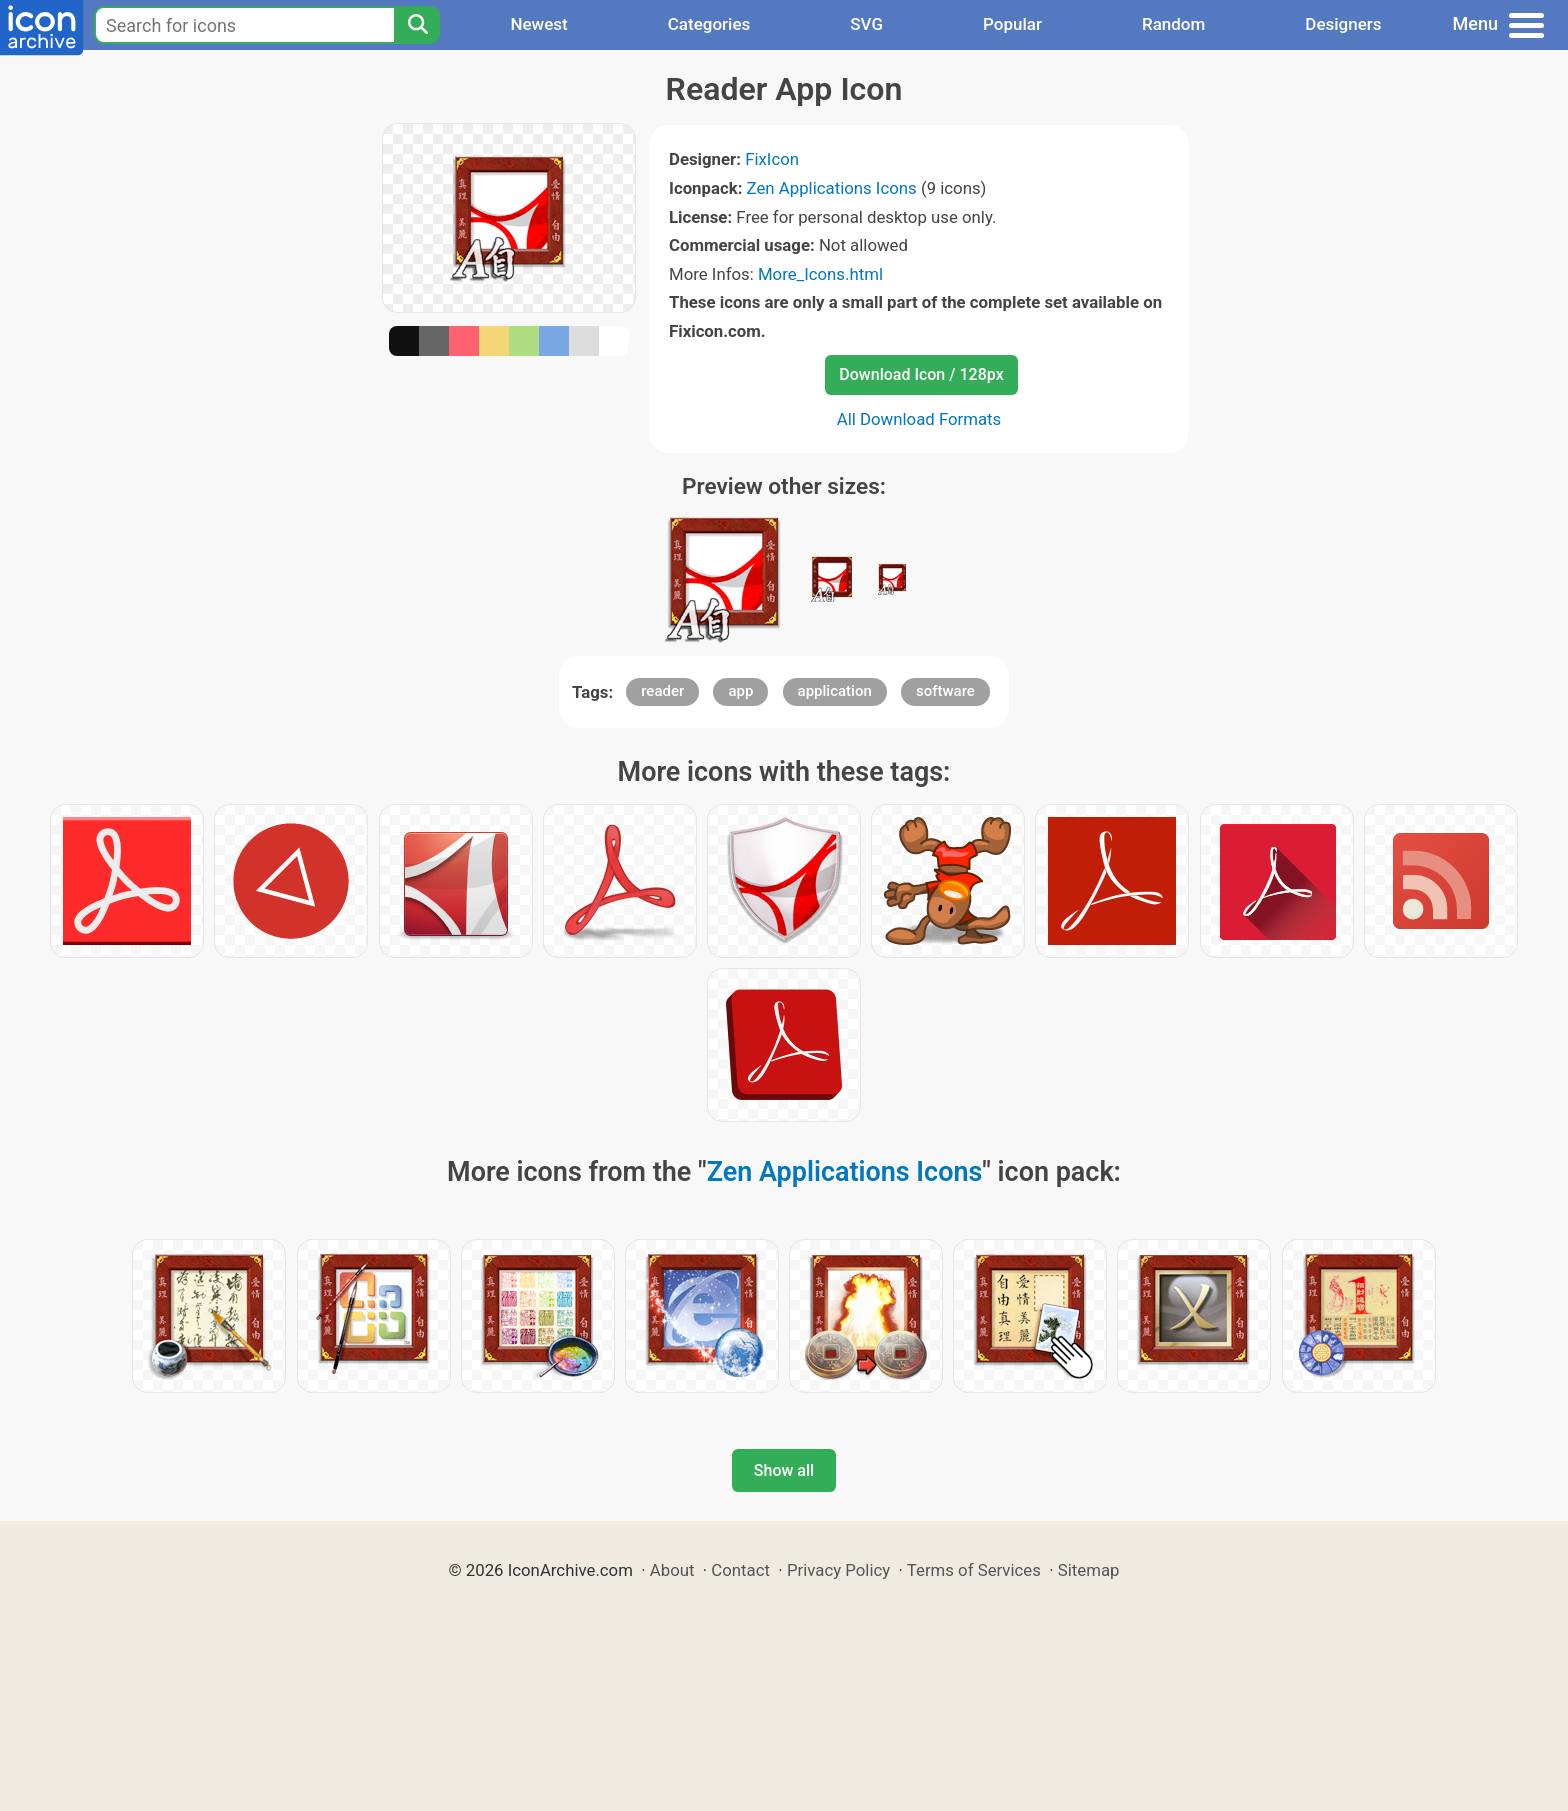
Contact (740, 1570)
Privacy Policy (838, 1570)
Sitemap (1089, 1570)
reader (662, 691)
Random (1173, 24)
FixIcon (772, 159)
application (835, 691)
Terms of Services (974, 1570)
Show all (784, 1470)
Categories (709, 24)
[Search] (417, 25)
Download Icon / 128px (921, 374)
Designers (1343, 24)
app (740, 691)
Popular (1012, 24)
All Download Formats (919, 419)
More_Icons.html (820, 274)
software (945, 691)
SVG (866, 24)
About (672, 1570)
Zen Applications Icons (832, 188)
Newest (538, 24)
